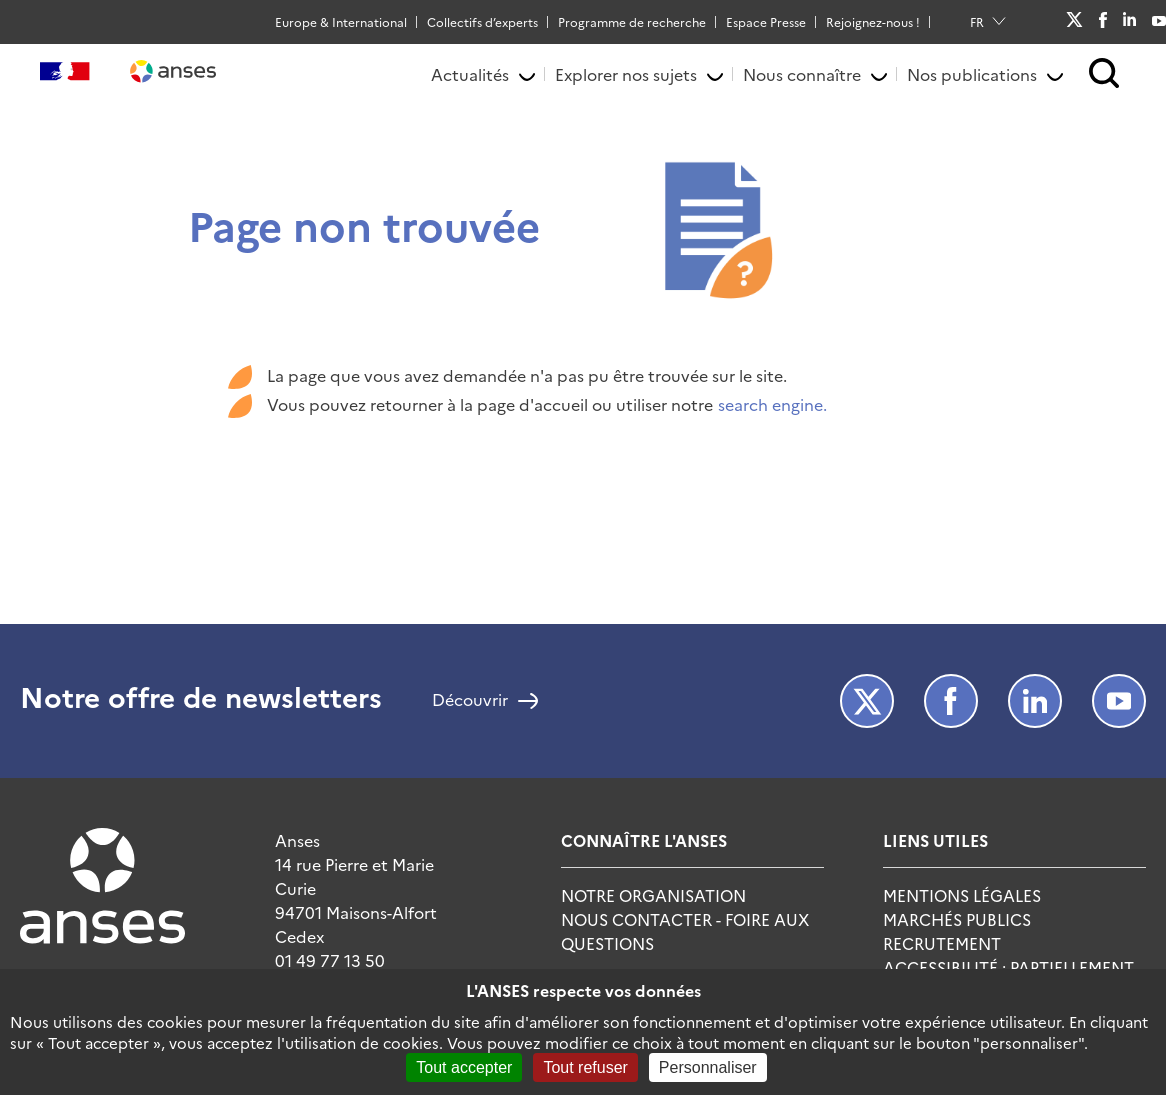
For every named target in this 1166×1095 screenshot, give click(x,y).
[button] (1104, 74)
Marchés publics (957, 919)
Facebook (1102, 22)
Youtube (1159, 21)
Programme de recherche (632, 21)
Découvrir (470, 701)
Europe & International (341, 21)
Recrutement (942, 943)
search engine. (772, 404)
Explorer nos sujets (626, 74)
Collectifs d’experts (482, 21)
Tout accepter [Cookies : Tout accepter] (464, 1067)
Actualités (470, 74)
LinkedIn (1130, 21)
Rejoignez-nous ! (873, 21)
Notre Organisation (653, 895)
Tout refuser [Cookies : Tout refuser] (585, 1067)
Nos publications (972, 74)
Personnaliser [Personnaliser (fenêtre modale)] (708, 1067)
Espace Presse (766, 21)
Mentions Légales (962, 895)
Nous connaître (802, 74)
